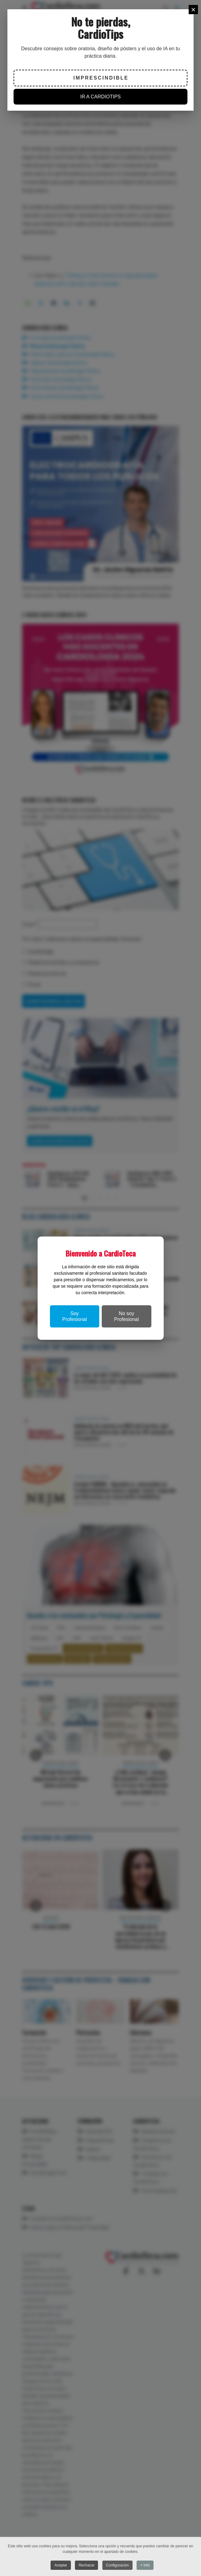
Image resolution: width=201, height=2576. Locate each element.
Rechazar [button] (86, 2565)
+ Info (145, 2565)
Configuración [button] (117, 2565)
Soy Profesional (74, 1316)
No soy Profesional (126, 1316)
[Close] (193, 9)
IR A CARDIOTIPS (100, 96)
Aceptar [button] (60, 2565)
